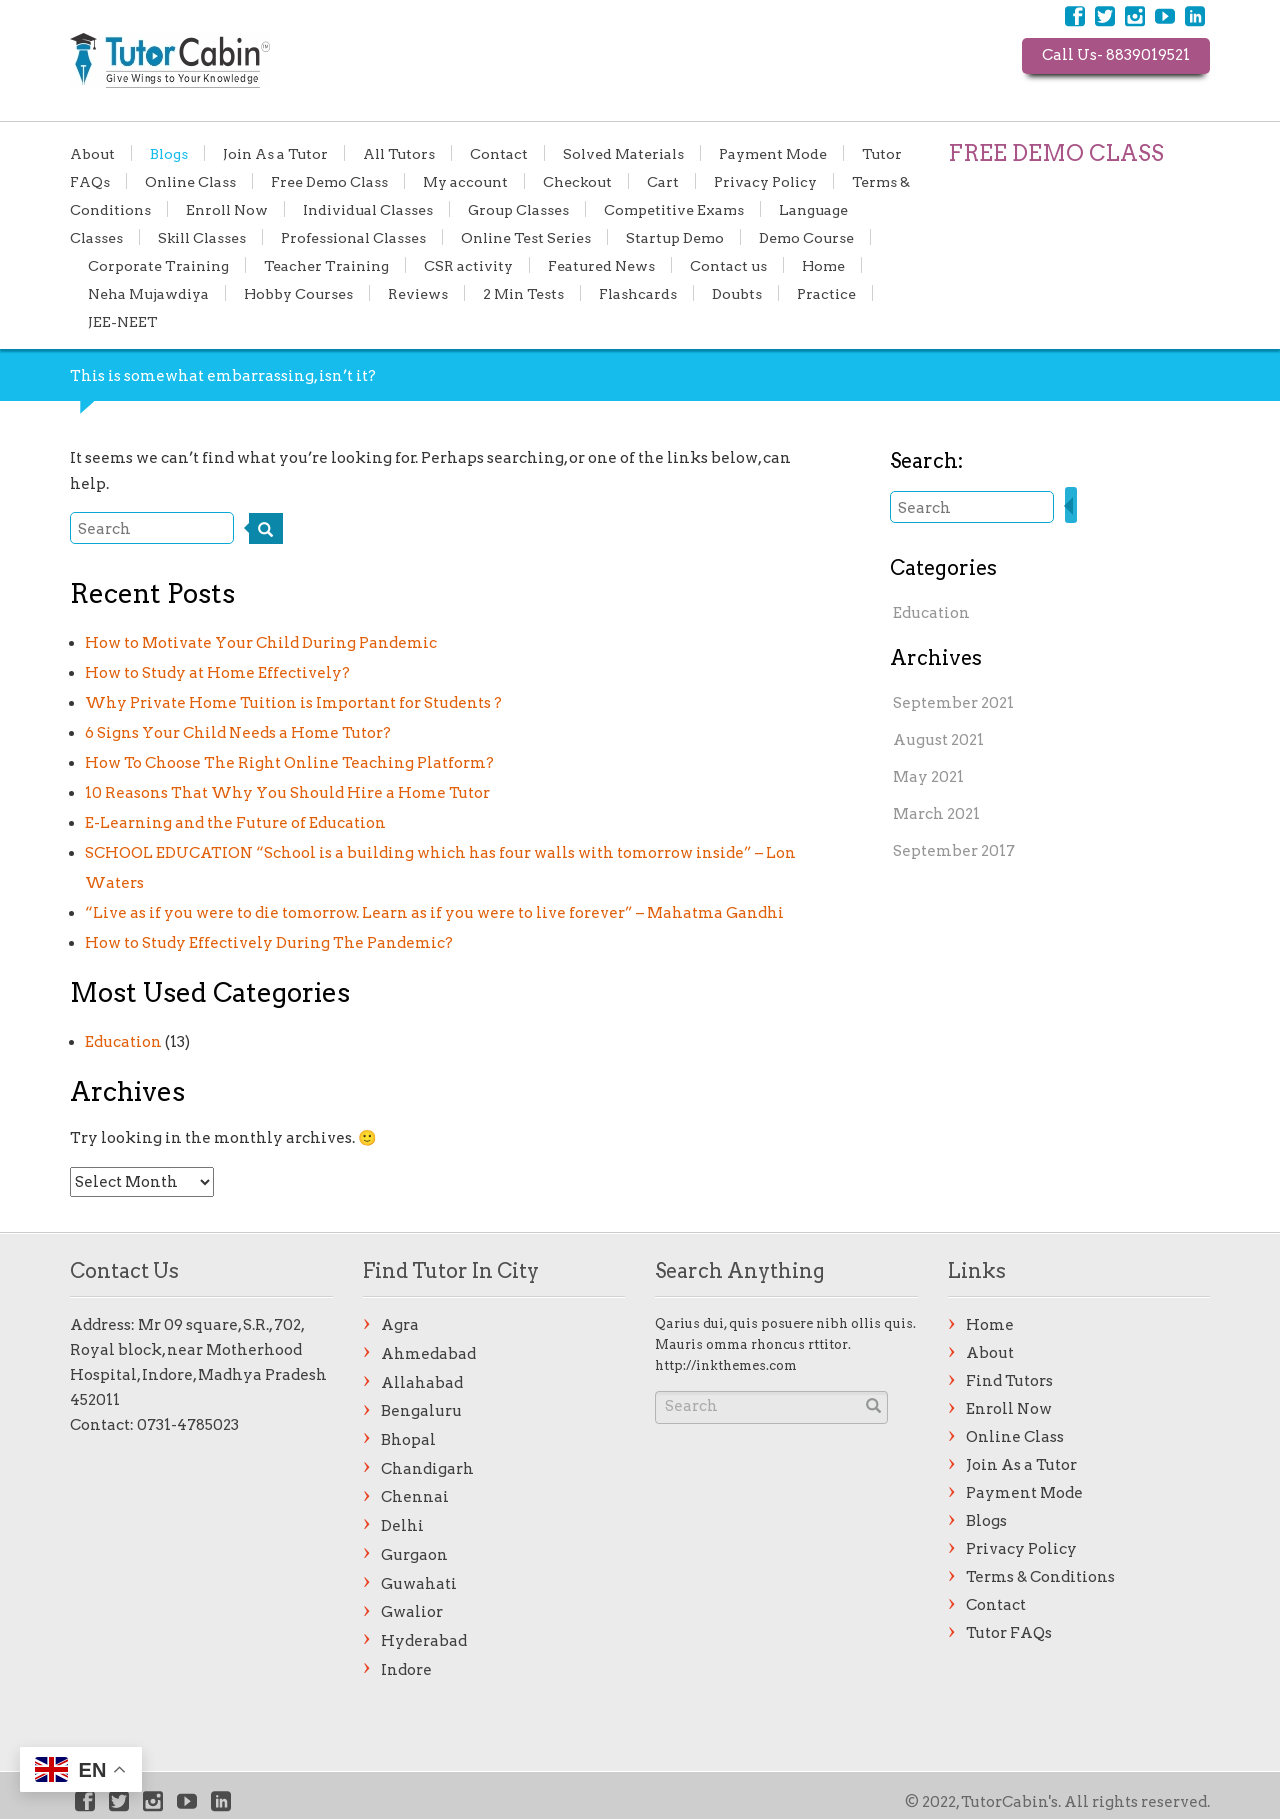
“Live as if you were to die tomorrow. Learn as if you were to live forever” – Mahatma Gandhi (434, 913)
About (92, 153)
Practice (826, 293)
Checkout (577, 181)
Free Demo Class (329, 181)
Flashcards (638, 293)
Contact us (728, 265)
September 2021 (953, 703)
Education (123, 1042)
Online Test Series (526, 237)
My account (465, 181)
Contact (499, 153)
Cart (663, 181)
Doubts (737, 293)
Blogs (169, 153)
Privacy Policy (765, 181)
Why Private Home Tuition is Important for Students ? (293, 703)
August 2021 (938, 740)
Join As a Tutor (275, 153)
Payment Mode (773, 153)
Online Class (190, 181)
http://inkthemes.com (726, 1365)
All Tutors (399, 153)
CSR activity (468, 265)
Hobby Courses (298, 293)
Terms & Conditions (1040, 1577)
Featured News (601, 265)
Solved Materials (623, 153)
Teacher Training (326, 265)
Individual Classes (368, 209)
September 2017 (954, 851)
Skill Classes (202, 237)
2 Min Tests (523, 293)
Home (823, 265)
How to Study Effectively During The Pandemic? (269, 943)
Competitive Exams (674, 209)
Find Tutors (1009, 1381)
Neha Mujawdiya (148, 293)
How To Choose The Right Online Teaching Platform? (289, 763)
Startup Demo (675, 237)
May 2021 (928, 777)
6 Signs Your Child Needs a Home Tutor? (238, 733)
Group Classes (518, 209)
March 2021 (936, 814)
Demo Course (806, 237)
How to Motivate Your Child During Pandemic (261, 643)
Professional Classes (353, 237)
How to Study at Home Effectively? (217, 673)
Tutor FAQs (1009, 1633)
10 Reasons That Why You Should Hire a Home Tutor (287, 793)
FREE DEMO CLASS (1056, 153)
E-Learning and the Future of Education (235, 823)
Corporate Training (158, 265)
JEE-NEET (123, 321)
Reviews (418, 293)
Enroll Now (227, 209)
